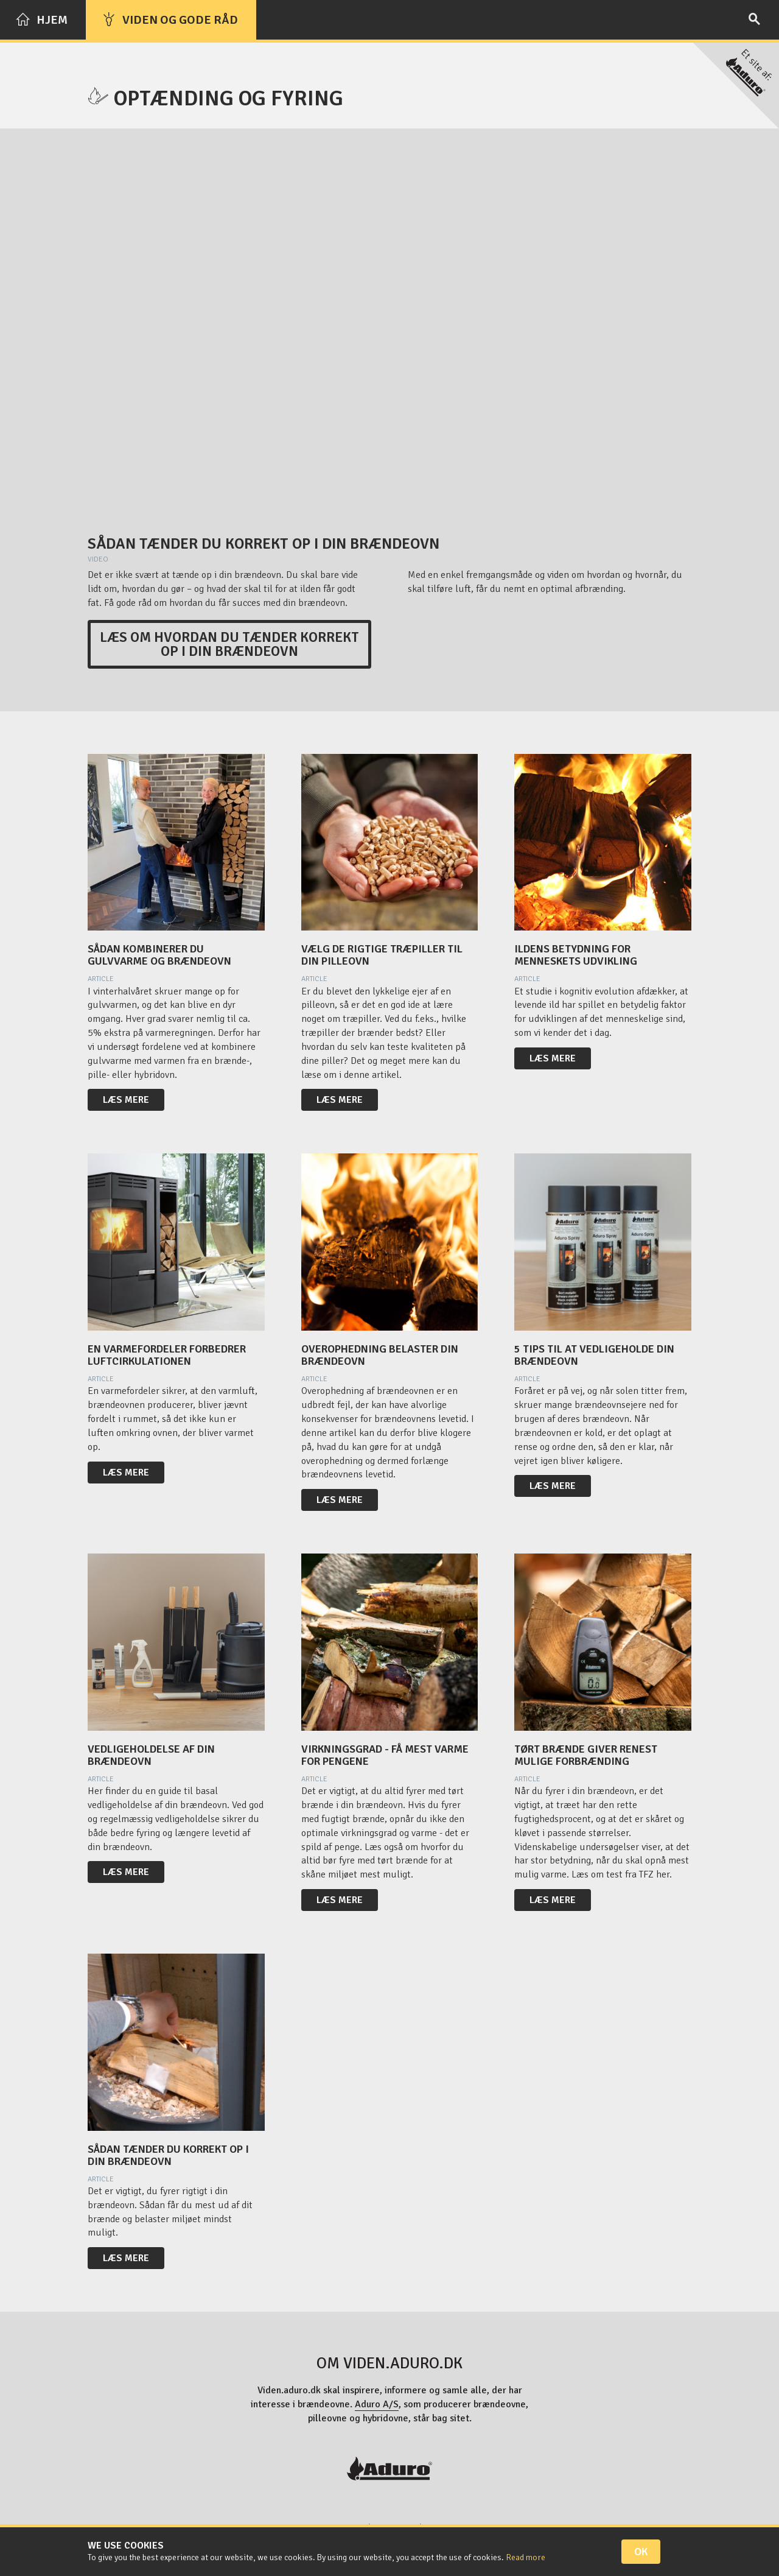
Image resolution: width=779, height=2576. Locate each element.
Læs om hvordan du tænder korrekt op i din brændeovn (229, 644)
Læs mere (126, 1100)
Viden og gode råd (170, 19)
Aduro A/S (377, 2404)
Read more (525, 2557)
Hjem (42, 19)
